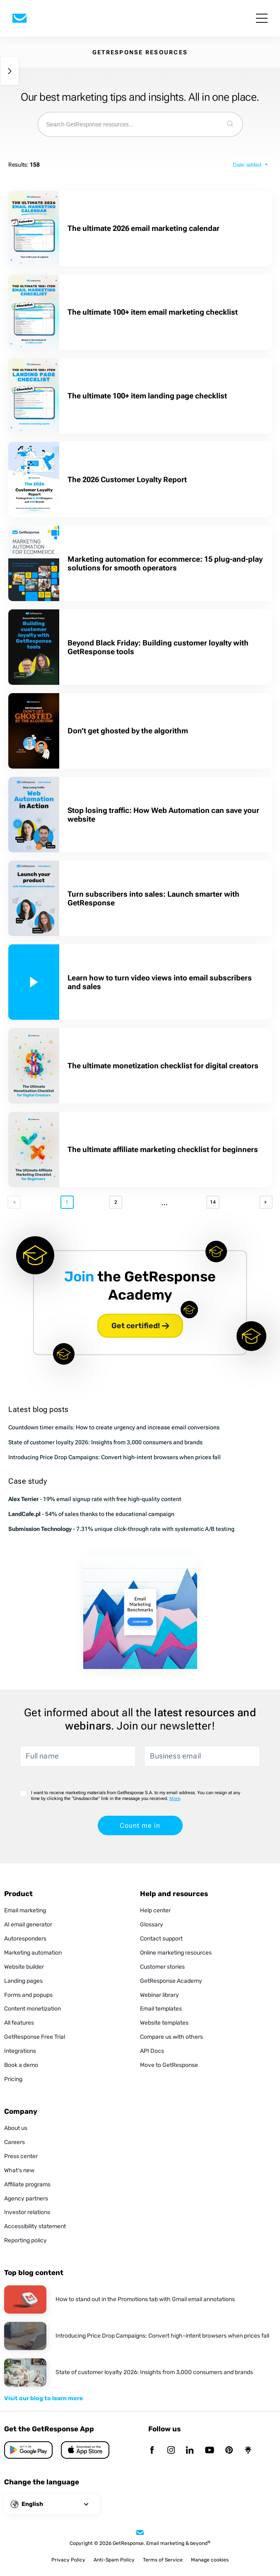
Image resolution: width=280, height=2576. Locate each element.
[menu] (262, 18)
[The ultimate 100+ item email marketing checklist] (33, 312)
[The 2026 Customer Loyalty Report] (33, 479)
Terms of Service (163, 2560)
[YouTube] (209, 2451)
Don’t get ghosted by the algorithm (128, 730)
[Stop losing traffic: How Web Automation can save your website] (33, 814)
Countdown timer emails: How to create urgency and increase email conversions (114, 1427)
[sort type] (250, 165)
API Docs (152, 2050)
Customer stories (162, 1966)
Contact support (161, 1938)
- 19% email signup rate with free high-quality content (94, 1499)
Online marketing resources (176, 1952)
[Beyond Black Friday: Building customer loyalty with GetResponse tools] (33, 647)
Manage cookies (210, 2560)
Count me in (140, 1825)
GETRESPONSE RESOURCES (140, 52)
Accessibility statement (35, 2226)
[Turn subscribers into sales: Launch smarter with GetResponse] (33, 898)
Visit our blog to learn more (43, 2398)
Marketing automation (33, 1952)
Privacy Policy (68, 2560)
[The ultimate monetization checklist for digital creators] (33, 1066)
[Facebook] (152, 2450)
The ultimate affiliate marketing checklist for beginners (163, 1149)
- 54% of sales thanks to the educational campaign (91, 1514)
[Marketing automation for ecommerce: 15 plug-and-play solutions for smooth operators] (33, 563)
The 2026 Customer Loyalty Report (127, 479)
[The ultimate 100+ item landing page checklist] (33, 396)
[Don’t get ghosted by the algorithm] (33, 731)
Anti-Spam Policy (114, 2560)
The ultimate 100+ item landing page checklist (148, 395)
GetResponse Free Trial (34, 2036)
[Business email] (202, 1756)
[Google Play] (85, 2450)
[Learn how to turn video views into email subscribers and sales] (33, 982)
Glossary (151, 1924)
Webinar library (159, 1995)
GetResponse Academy (171, 1980)
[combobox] (128, 124)
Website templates (164, 2022)
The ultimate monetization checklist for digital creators (164, 1065)
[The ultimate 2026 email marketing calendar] (33, 228)
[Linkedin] (189, 2450)
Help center (155, 1910)
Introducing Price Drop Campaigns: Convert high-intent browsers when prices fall (115, 1457)
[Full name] (78, 1756)
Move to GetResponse (169, 2065)
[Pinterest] (229, 2450)
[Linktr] (248, 2450)
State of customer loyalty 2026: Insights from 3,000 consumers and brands (105, 1442)
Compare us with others (171, 2036)
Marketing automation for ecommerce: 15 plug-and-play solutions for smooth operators (165, 563)
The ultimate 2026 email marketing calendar (144, 228)
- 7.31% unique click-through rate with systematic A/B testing (121, 1529)
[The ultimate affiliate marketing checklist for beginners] (33, 1149)
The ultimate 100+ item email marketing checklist (153, 312)
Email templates (161, 2008)
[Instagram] (171, 2450)
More (174, 1798)
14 (213, 1202)
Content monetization (32, 2008)
